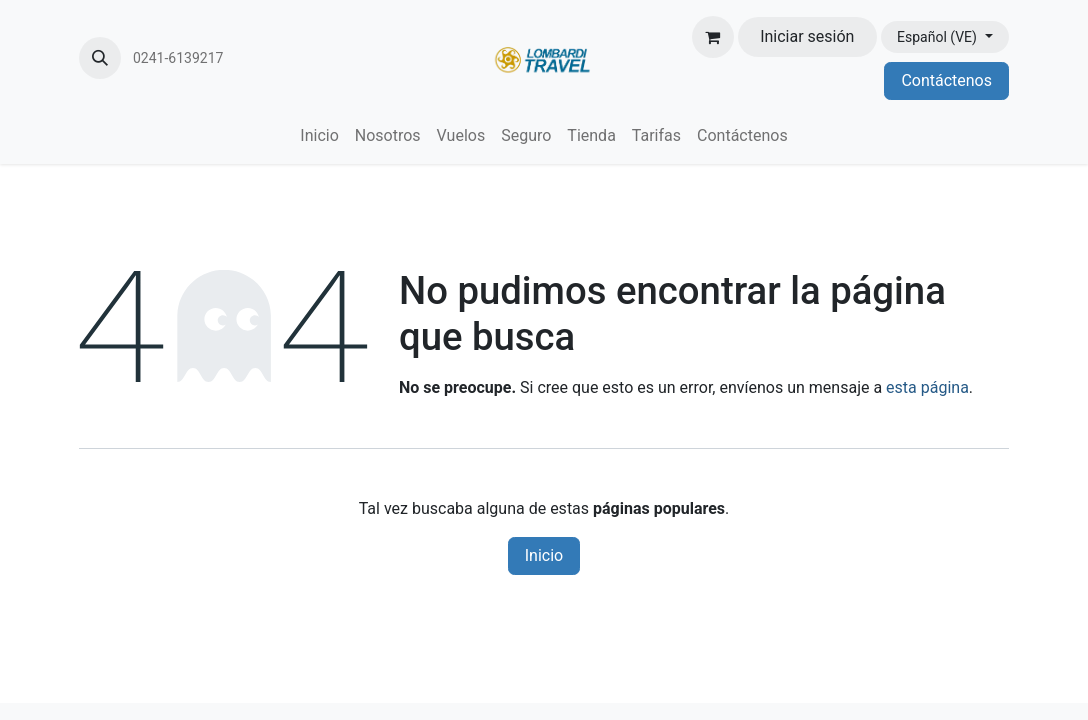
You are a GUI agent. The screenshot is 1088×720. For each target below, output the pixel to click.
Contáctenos (946, 80)
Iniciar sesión (807, 36)
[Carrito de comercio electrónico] (713, 37)
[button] (100, 58)
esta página (927, 387)
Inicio (544, 555)
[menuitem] (319, 136)
